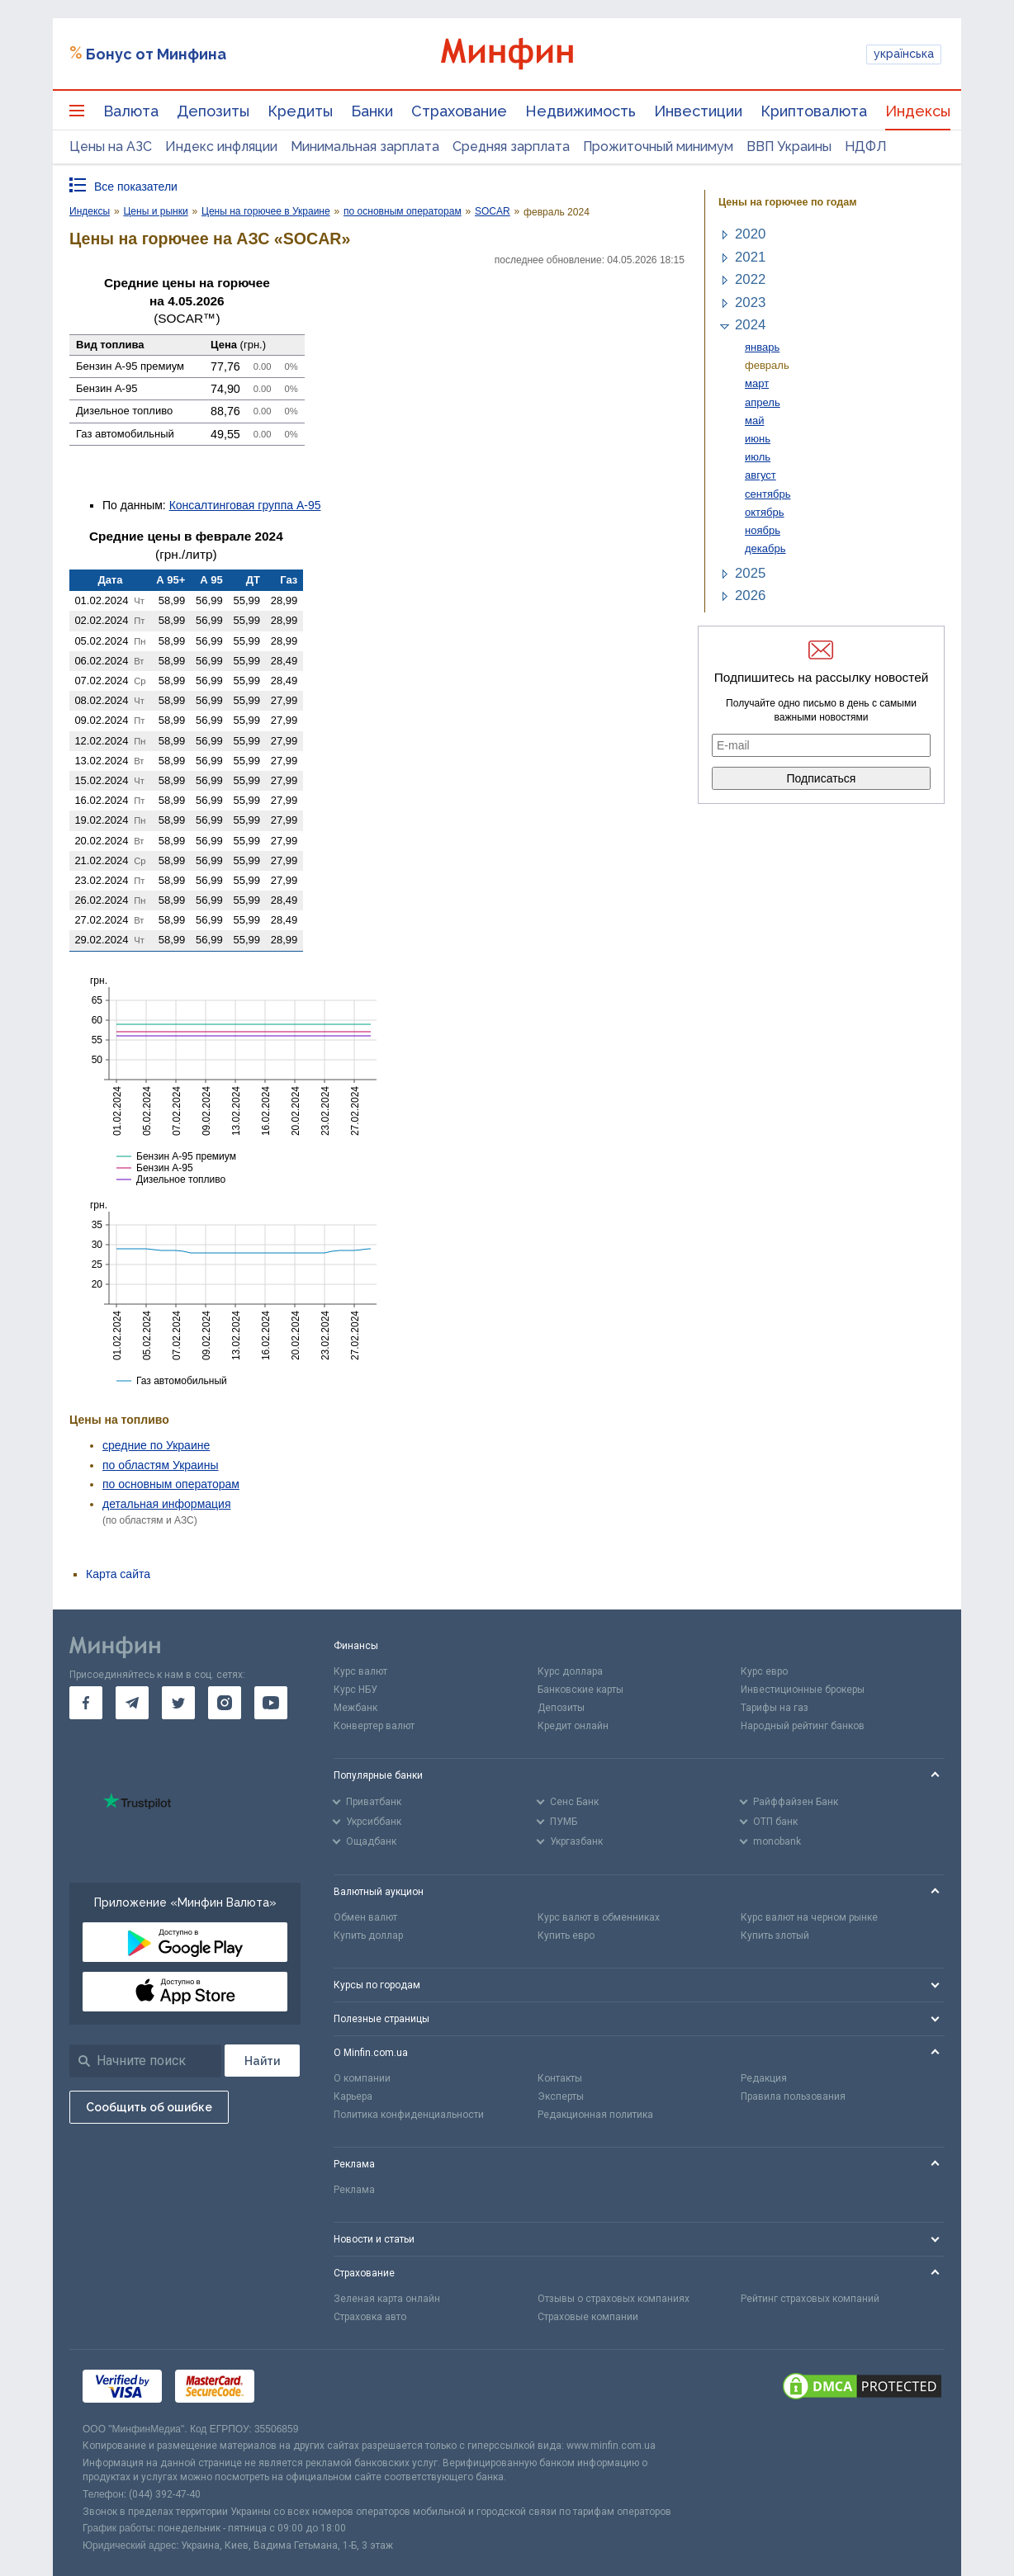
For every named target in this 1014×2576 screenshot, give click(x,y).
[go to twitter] (178, 1702)
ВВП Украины (789, 146)
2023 (750, 302)
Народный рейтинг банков (803, 1726)
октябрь (764, 512)
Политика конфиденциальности (409, 2114)
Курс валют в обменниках (599, 1917)
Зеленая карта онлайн (387, 2298)
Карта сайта (118, 1574)
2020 (750, 234)
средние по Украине (156, 1445)
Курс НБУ (355, 1689)
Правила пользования (793, 2096)
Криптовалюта (813, 111)
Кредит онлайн (573, 1726)
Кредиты (300, 111)
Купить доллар (368, 1935)
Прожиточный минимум (658, 146)
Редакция (764, 2078)
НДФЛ (866, 146)
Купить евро (566, 1935)
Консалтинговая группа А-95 (245, 505)
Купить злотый (775, 1935)
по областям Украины (160, 1465)
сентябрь (767, 494)
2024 (750, 325)
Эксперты (561, 2096)
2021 (750, 257)
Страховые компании (588, 2317)
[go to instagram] (224, 1702)
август (760, 475)
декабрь (765, 548)
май (754, 420)
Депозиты (213, 111)
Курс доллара (570, 1671)
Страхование (459, 111)
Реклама (354, 2190)
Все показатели (136, 186)
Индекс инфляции (221, 146)
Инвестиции (698, 111)
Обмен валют (365, 1917)
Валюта (131, 111)
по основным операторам (170, 1484)
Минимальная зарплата (365, 146)
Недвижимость (580, 111)
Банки (372, 111)
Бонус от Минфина (156, 54)
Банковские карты (580, 1689)
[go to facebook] (85, 1702)
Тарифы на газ (774, 1707)
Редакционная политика (595, 2114)
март (757, 383)
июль (757, 457)
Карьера (353, 2096)
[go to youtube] (270, 1702)
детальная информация (166, 1503)
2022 (750, 279)
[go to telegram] (132, 1702)
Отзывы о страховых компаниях (613, 2298)
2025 (750, 573)
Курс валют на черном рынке (809, 1917)
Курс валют (360, 1671)
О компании (362, 2078)
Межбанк (355, 1707)
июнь (757, 438)
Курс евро (764, 1671)
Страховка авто (370, 2317)
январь (762, 347)
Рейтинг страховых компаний (810, 2298)
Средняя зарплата (511, 146)
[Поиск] (262, 2060)
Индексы (917, 111)
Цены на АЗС (110, 146)
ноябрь (762, 530)
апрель (762, 402)
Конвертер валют (374, 1726)
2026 (750, 595)
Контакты (560, 2078)
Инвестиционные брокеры (803, 1689)
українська (904, 53)
